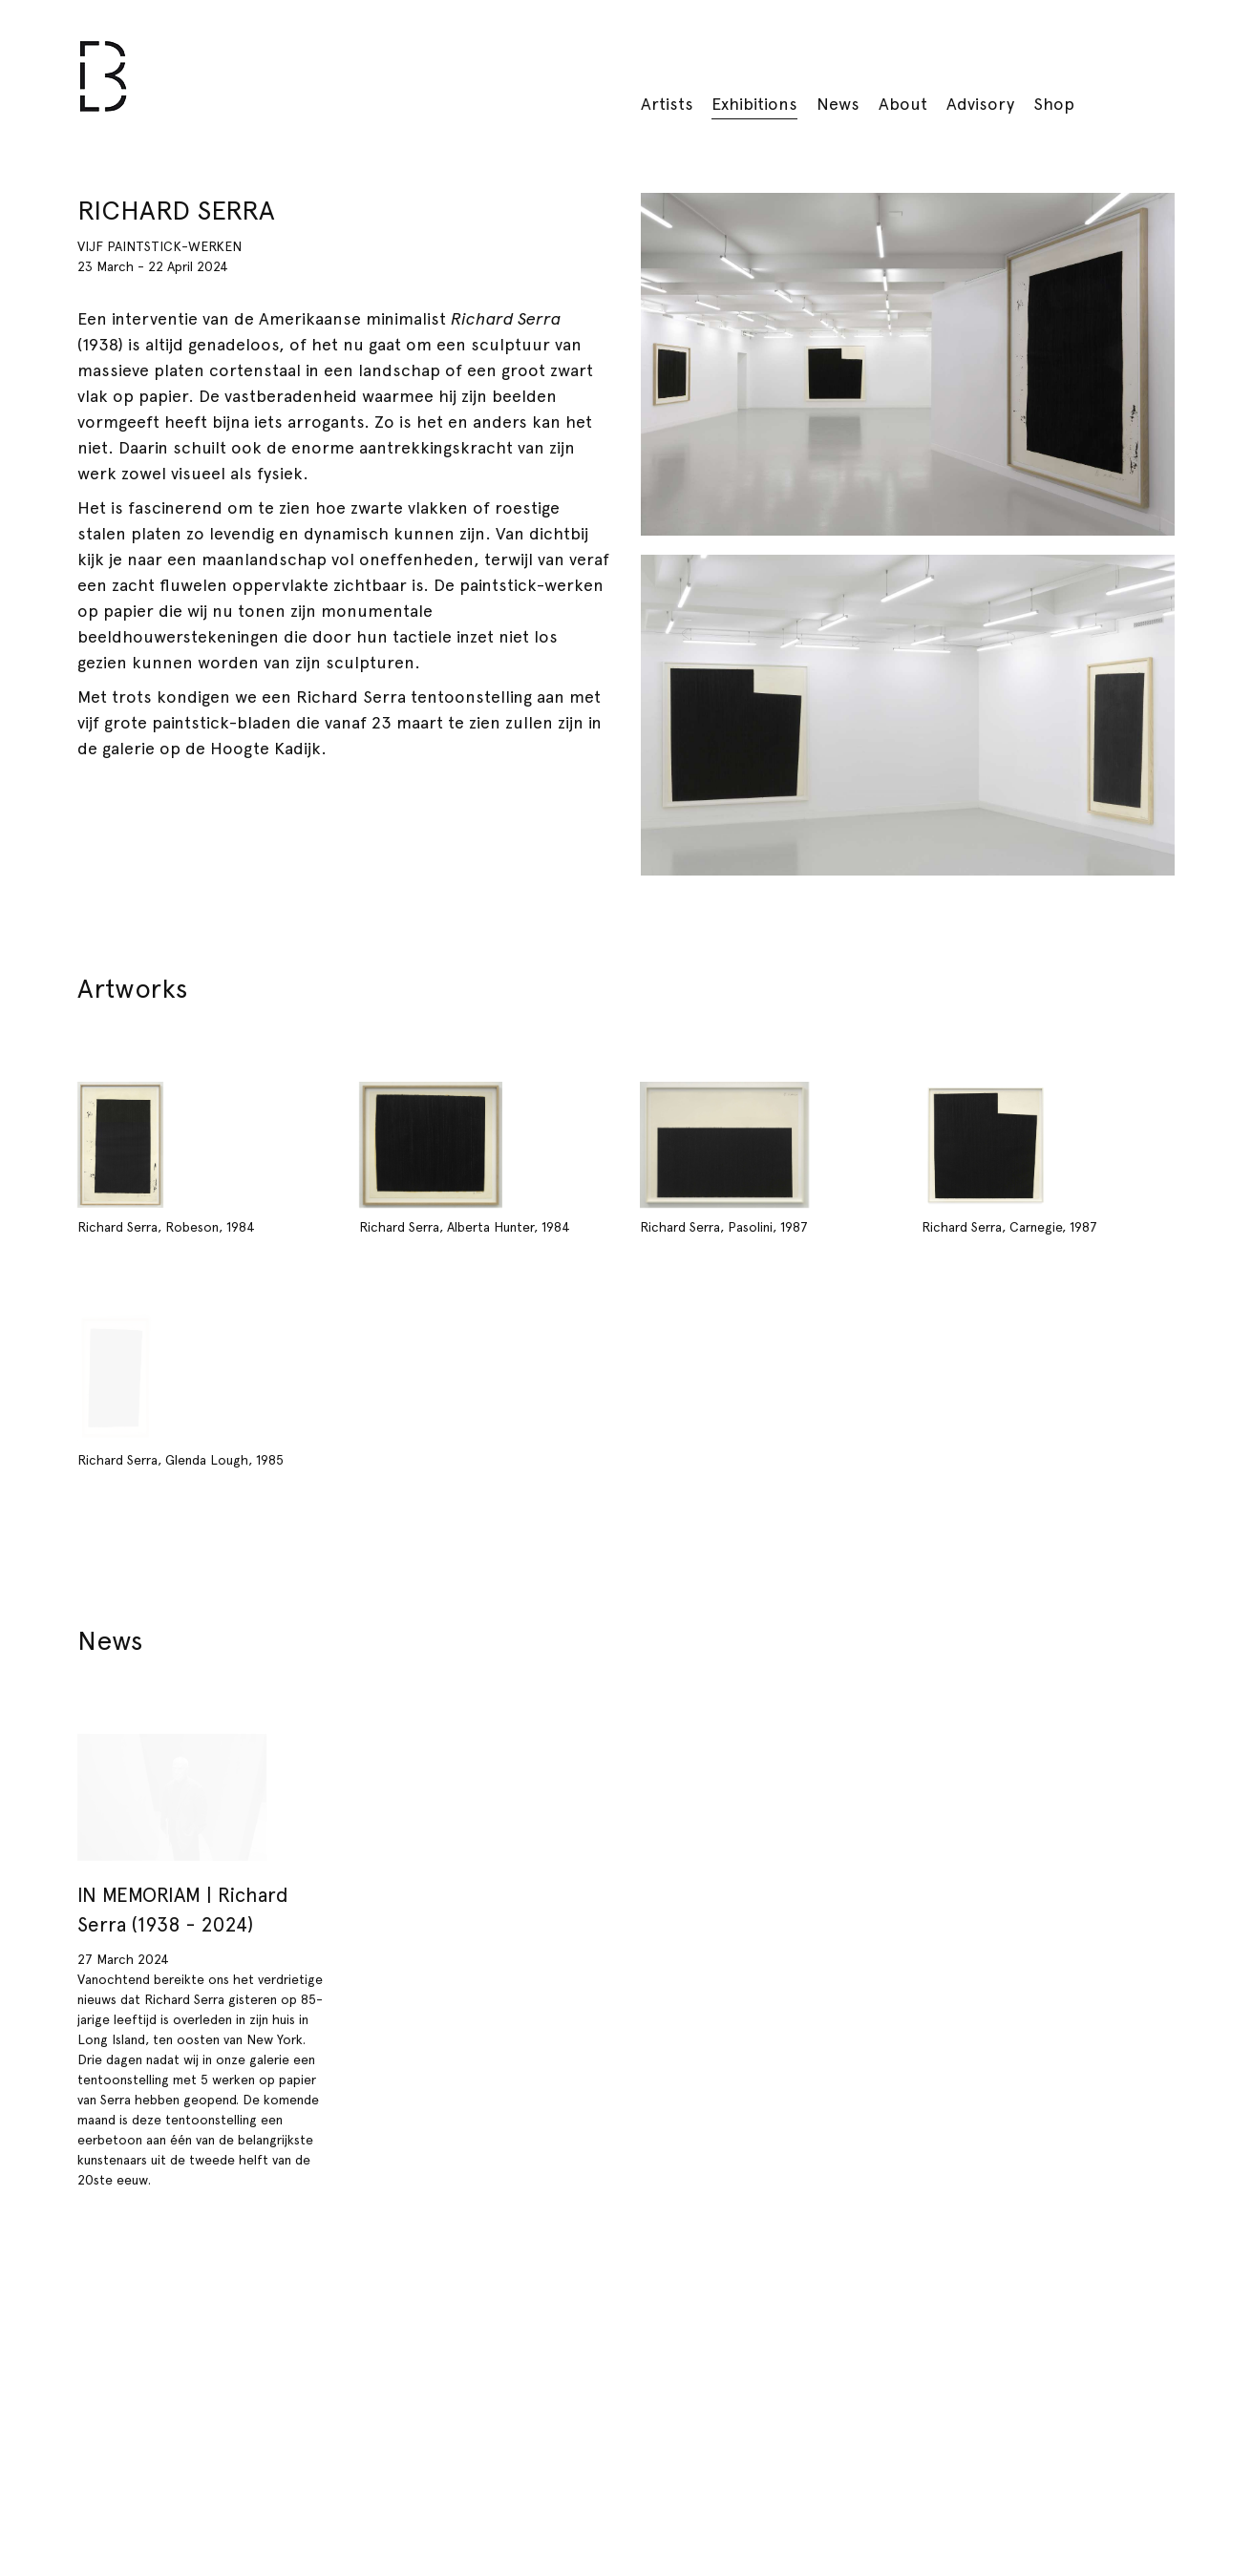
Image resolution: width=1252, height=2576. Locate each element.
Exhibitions (754, 104)
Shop (1053, 104)
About (903, 104)
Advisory (980, 104)
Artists (667, 104)
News (838, 104)
